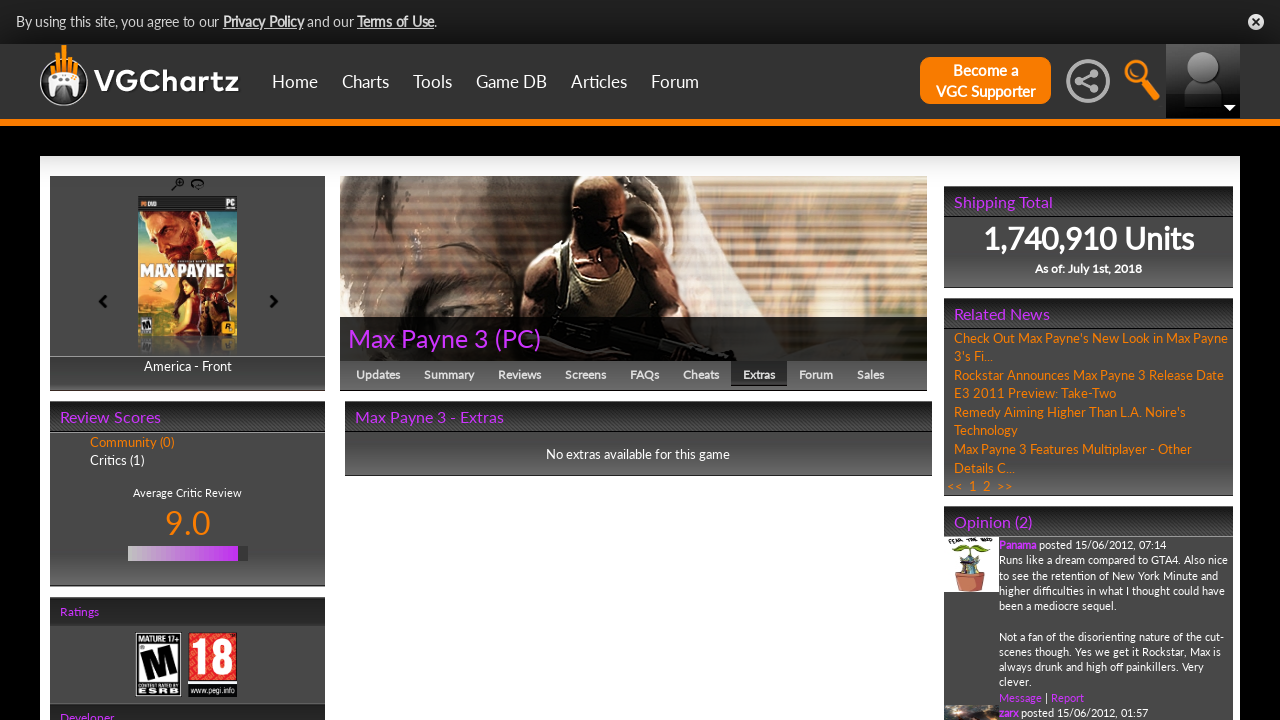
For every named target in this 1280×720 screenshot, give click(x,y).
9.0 (188, 522)
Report (1067, 697)
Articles (599, 81)
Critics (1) (117, 460)
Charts (365, 81)
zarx (1008, 712)
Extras (759, 374)
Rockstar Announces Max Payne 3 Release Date (1089, 375)
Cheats (701, 374)
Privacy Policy (263, 21)
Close (1256, 22)
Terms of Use (395, 21)
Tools (432, 81)
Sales (870, 374)
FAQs (644, 374)
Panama (1017, 544)
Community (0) (132, 442)
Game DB (511, 81)
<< (955, 486)
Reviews (519, 374)
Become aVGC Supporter (985, 80)
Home (295, 81)
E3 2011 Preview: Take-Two (1035, 393)
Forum (675, 81)
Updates (378, 374)
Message (1020, 697)
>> (1005, 486)
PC (518, 338)
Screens (585, 374)
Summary (449, 374)
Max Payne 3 (418, 338)
